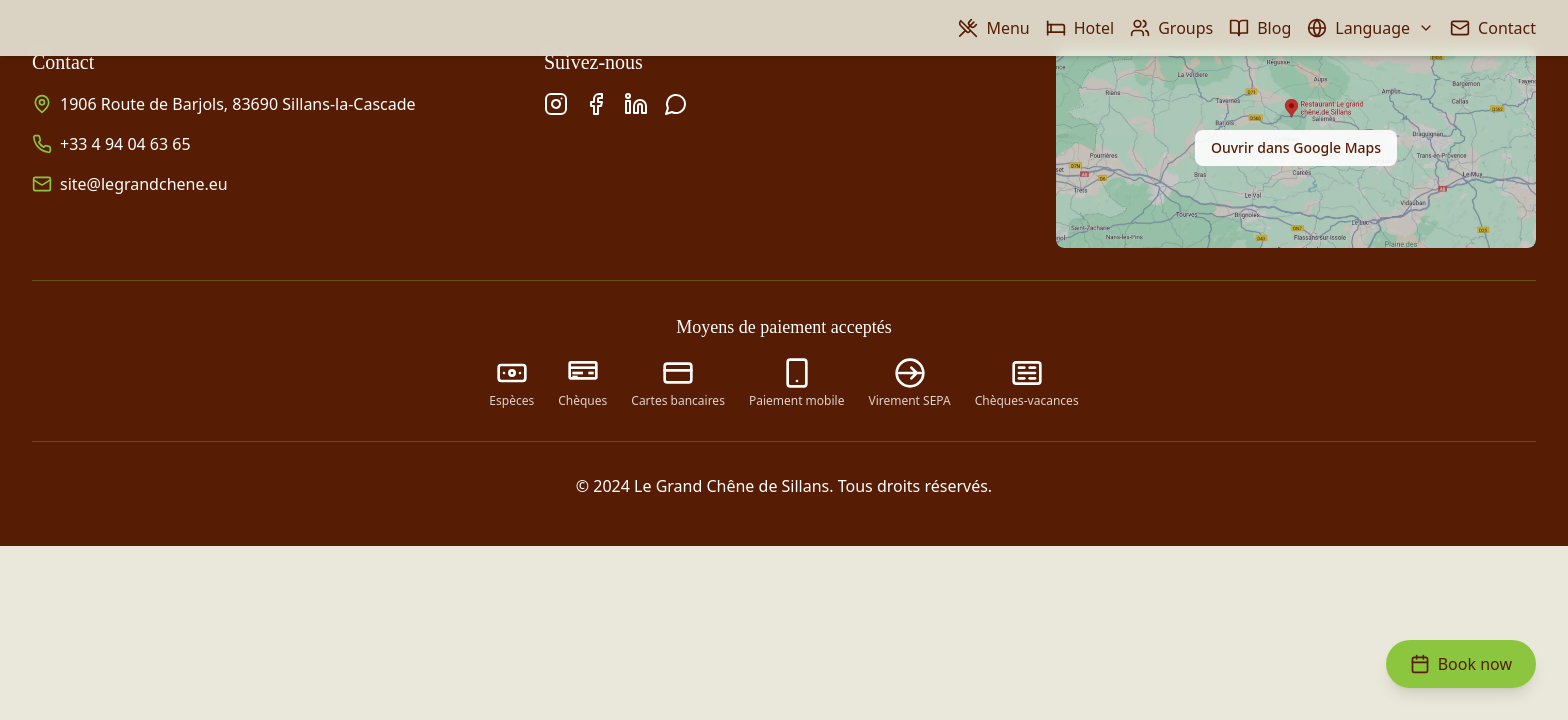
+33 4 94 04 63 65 (125, 144)
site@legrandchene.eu (144, 184)
